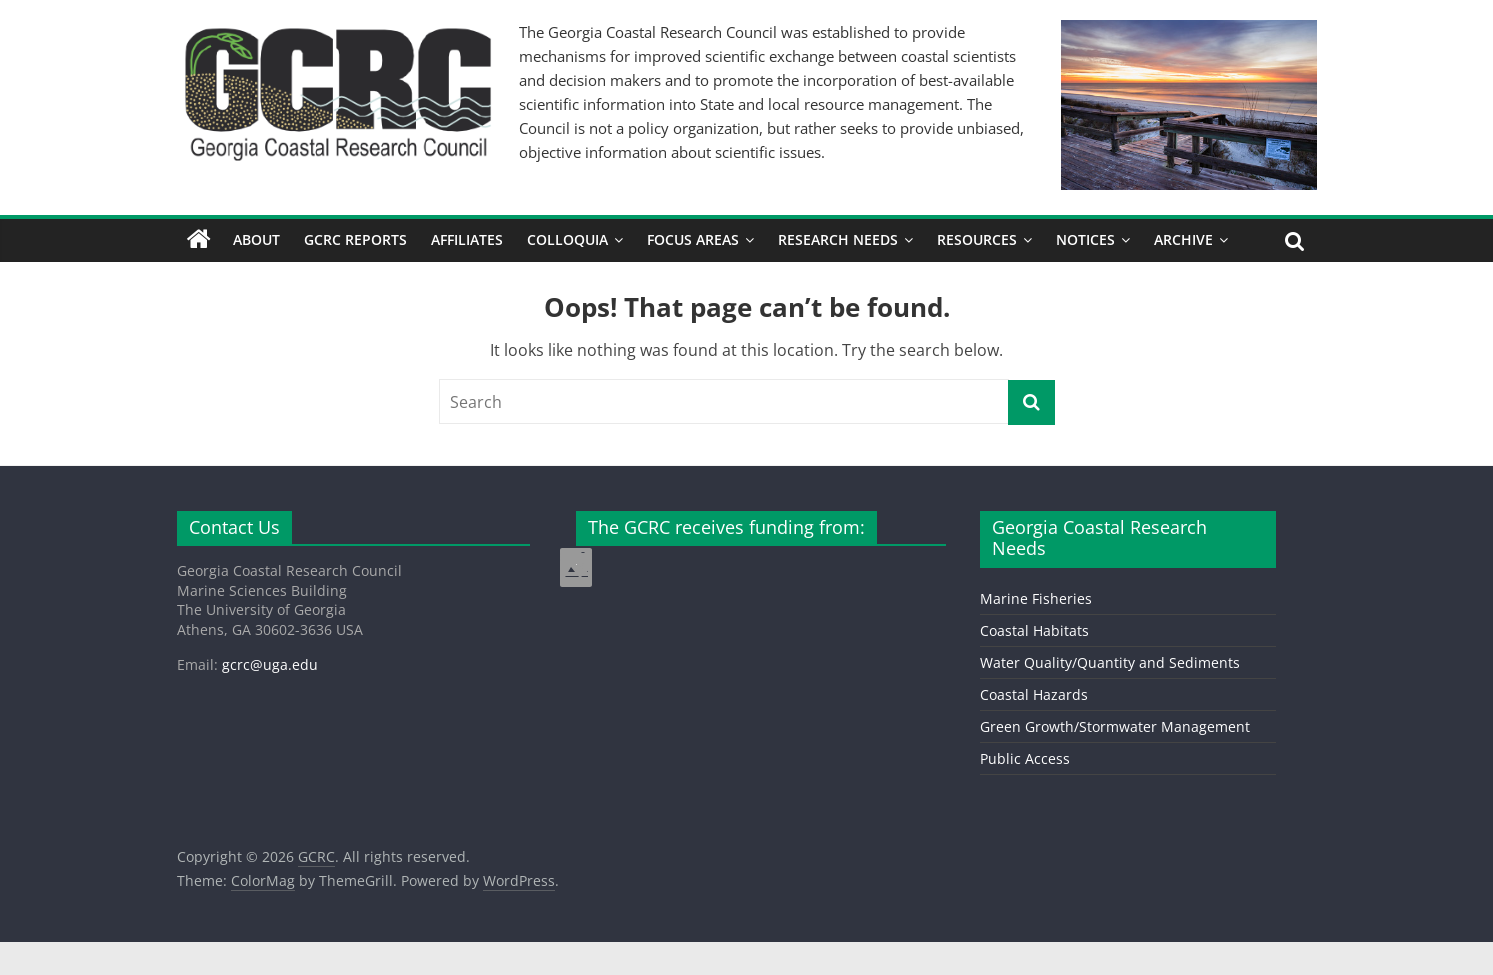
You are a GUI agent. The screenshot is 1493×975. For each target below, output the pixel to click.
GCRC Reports (355, 239)
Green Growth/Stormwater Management (1115, 726)
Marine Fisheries (1036, 598)
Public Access (1025, 758)
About (256, 239)
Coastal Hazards (1034, 694)
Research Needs (838, 239)
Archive (1183, 239)
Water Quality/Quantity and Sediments (1110, 662)
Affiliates (467, 239)
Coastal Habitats (1034, 630)
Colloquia (567, 239)
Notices (1085, 239)
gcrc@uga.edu (270, 664)
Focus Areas (693, 239)
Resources (977, 239)
